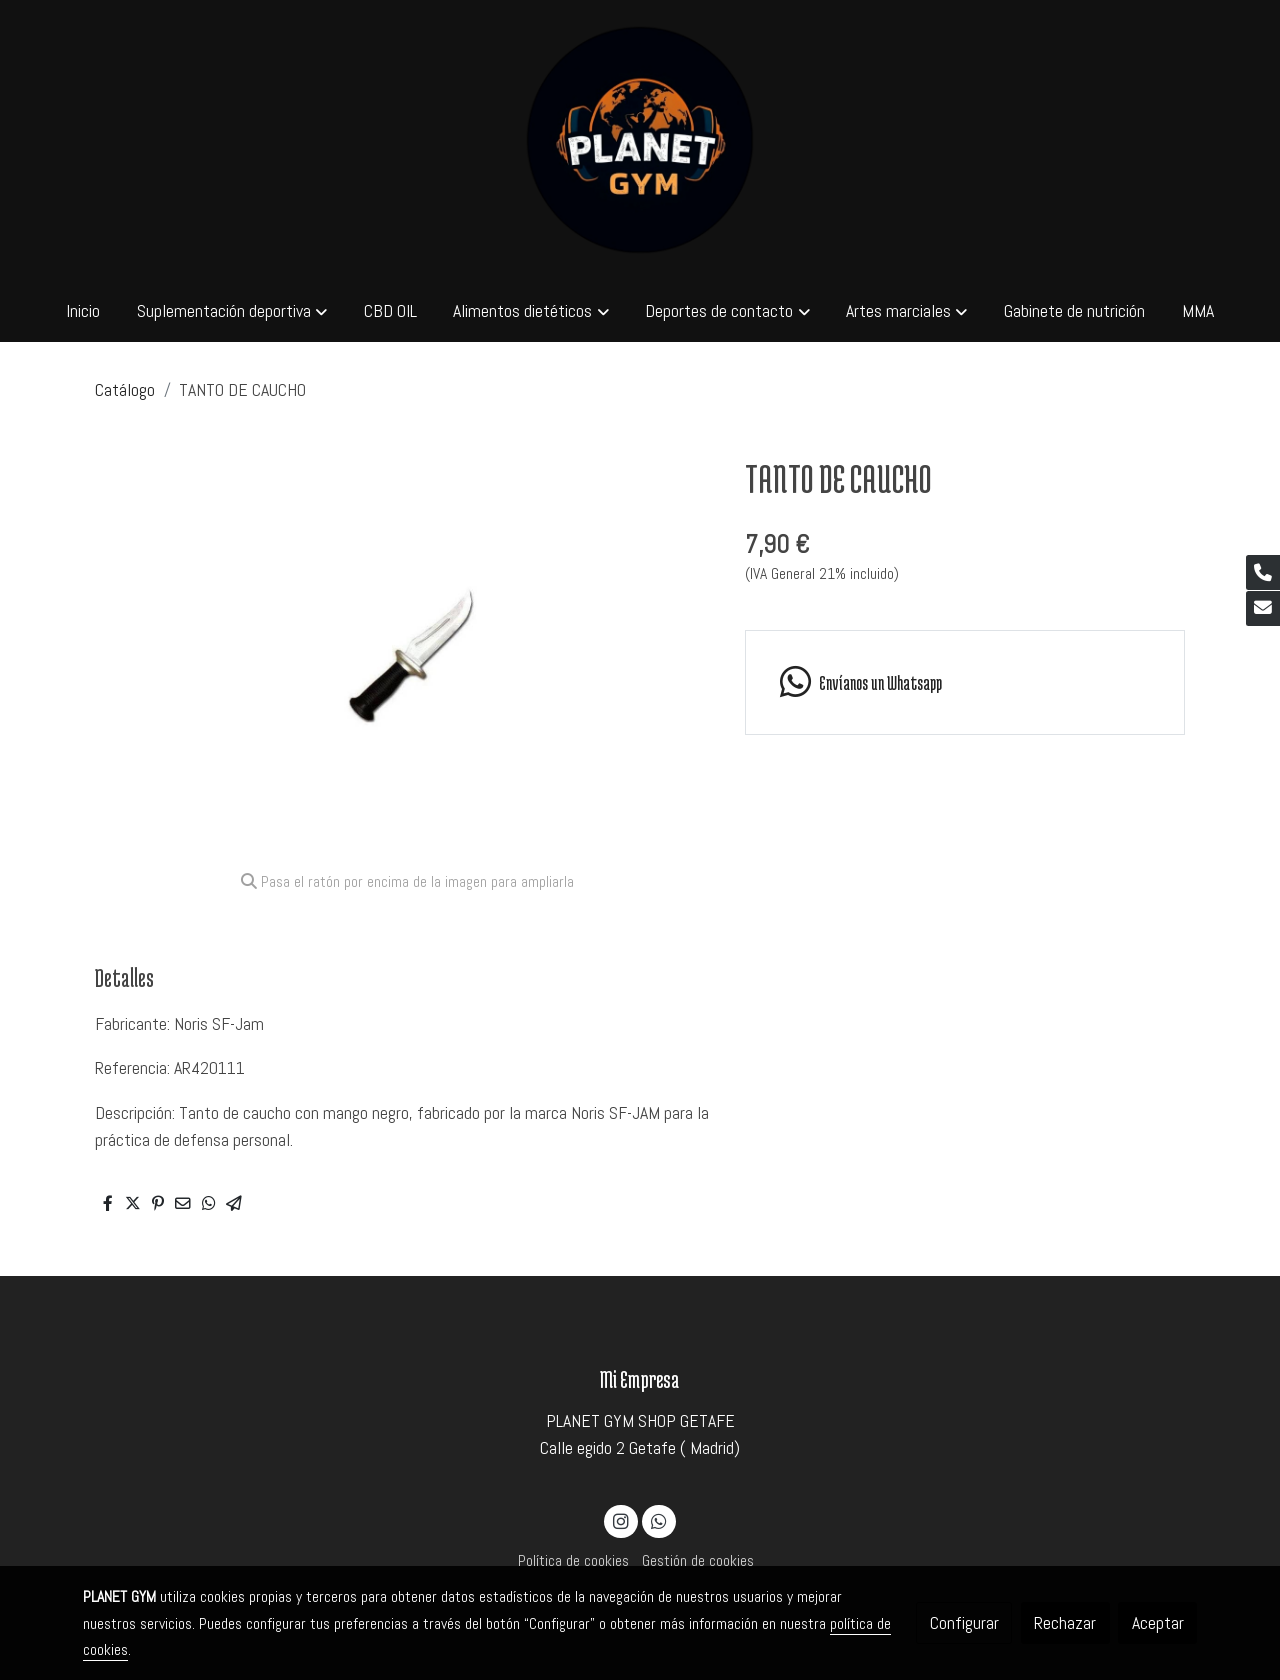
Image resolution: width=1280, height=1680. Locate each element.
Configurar (964, 1623)
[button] (232, 311)
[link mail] (1263, 608)
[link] (640, 140)
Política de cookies (573, 1561)
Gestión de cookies (698, 1561)
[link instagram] (621, 1520)
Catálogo (125, 390)
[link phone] (1263, 572)
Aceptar (1158, 1623)
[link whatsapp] (964, 682)
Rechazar (1065, 1623)
